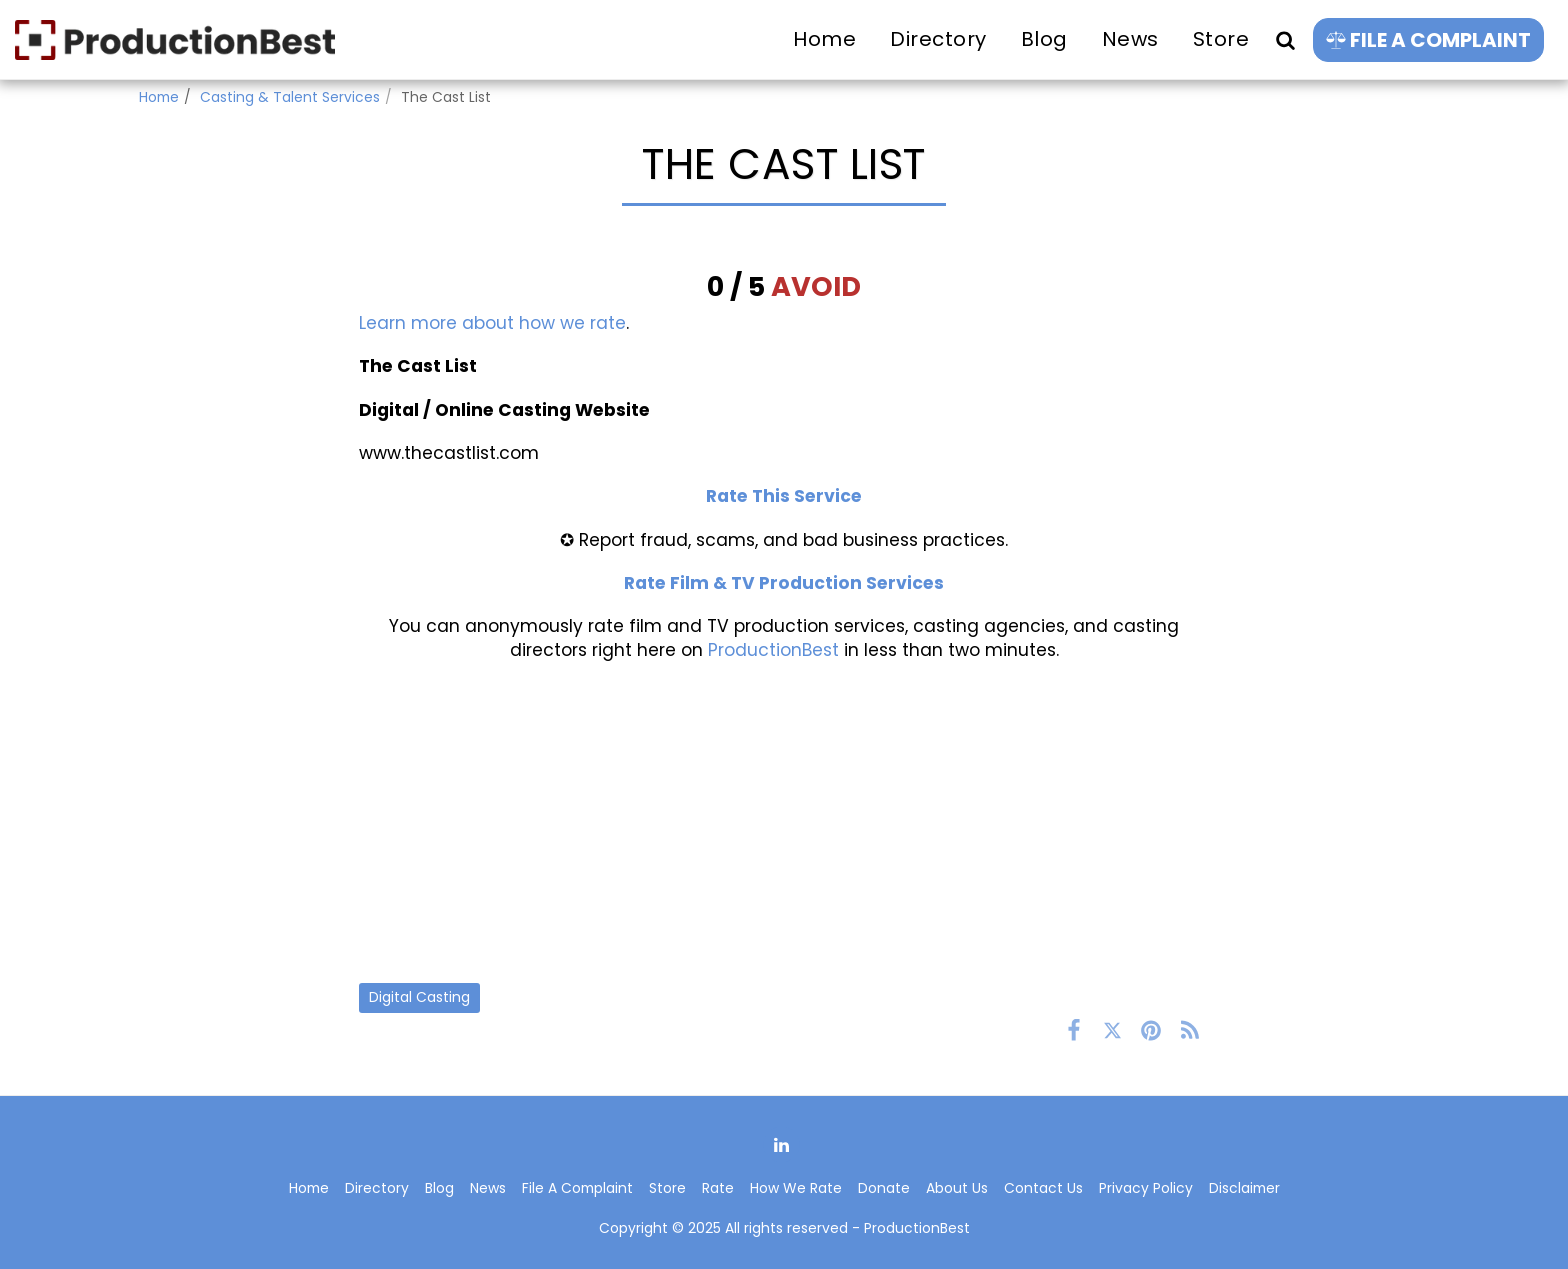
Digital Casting (419, 997)
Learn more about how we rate (492, 323)
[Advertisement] (784, 822)
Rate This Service (784, 496)
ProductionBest (773, 650)
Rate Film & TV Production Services (784, 583)
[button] (1285, 39)
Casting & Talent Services (290, 97)
